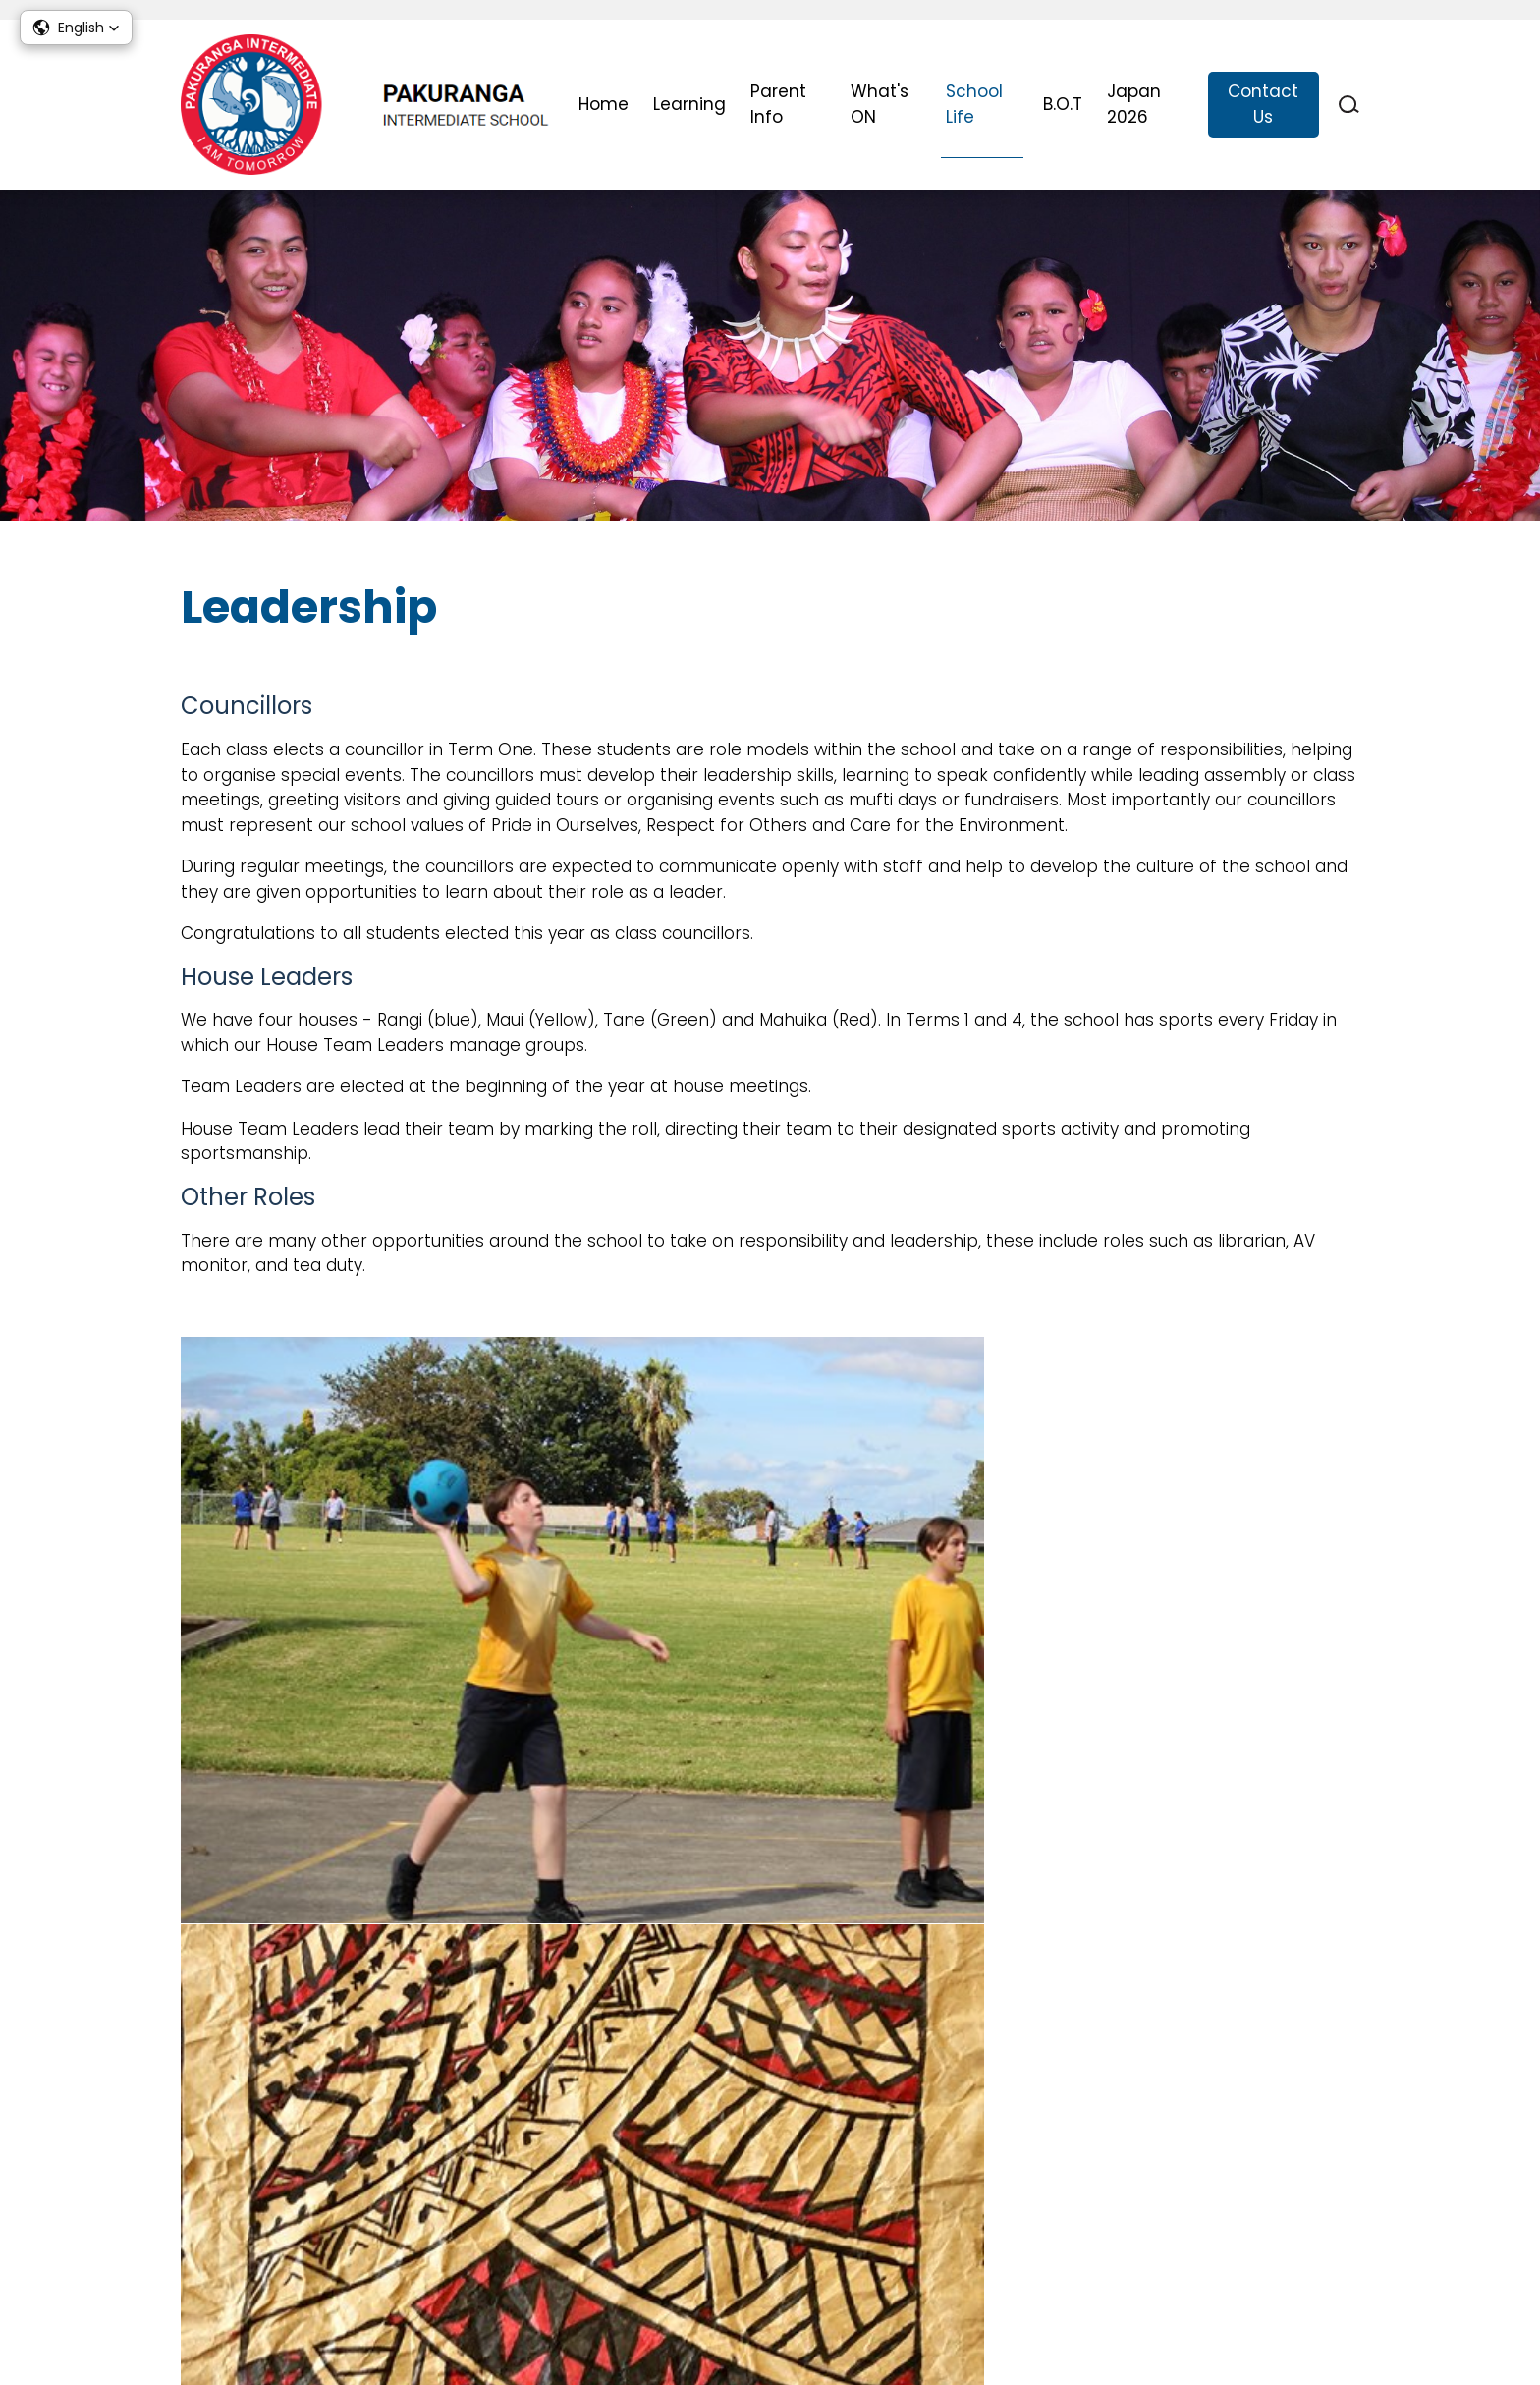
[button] (76, 27)
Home (603, 104)
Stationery (1315, 2172)
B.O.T (1062, 104)
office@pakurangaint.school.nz (360, 2135)
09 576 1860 (289, 2107)
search (1349, 104)
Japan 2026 (1134, 104)
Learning (689, 104)
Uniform (1325, 2142)
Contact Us (1263, 104)
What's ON (879, 104)
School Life (974, 104)
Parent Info (778, 104)
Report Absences (1288, 2201)
